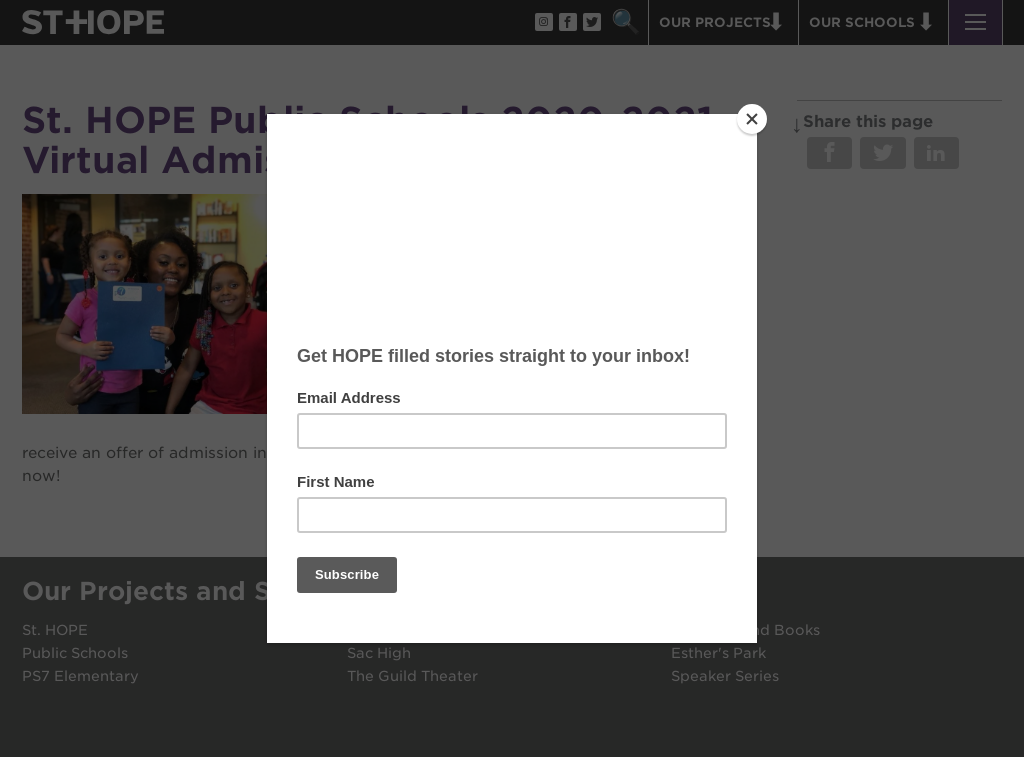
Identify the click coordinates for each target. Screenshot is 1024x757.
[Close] (752, 119)
